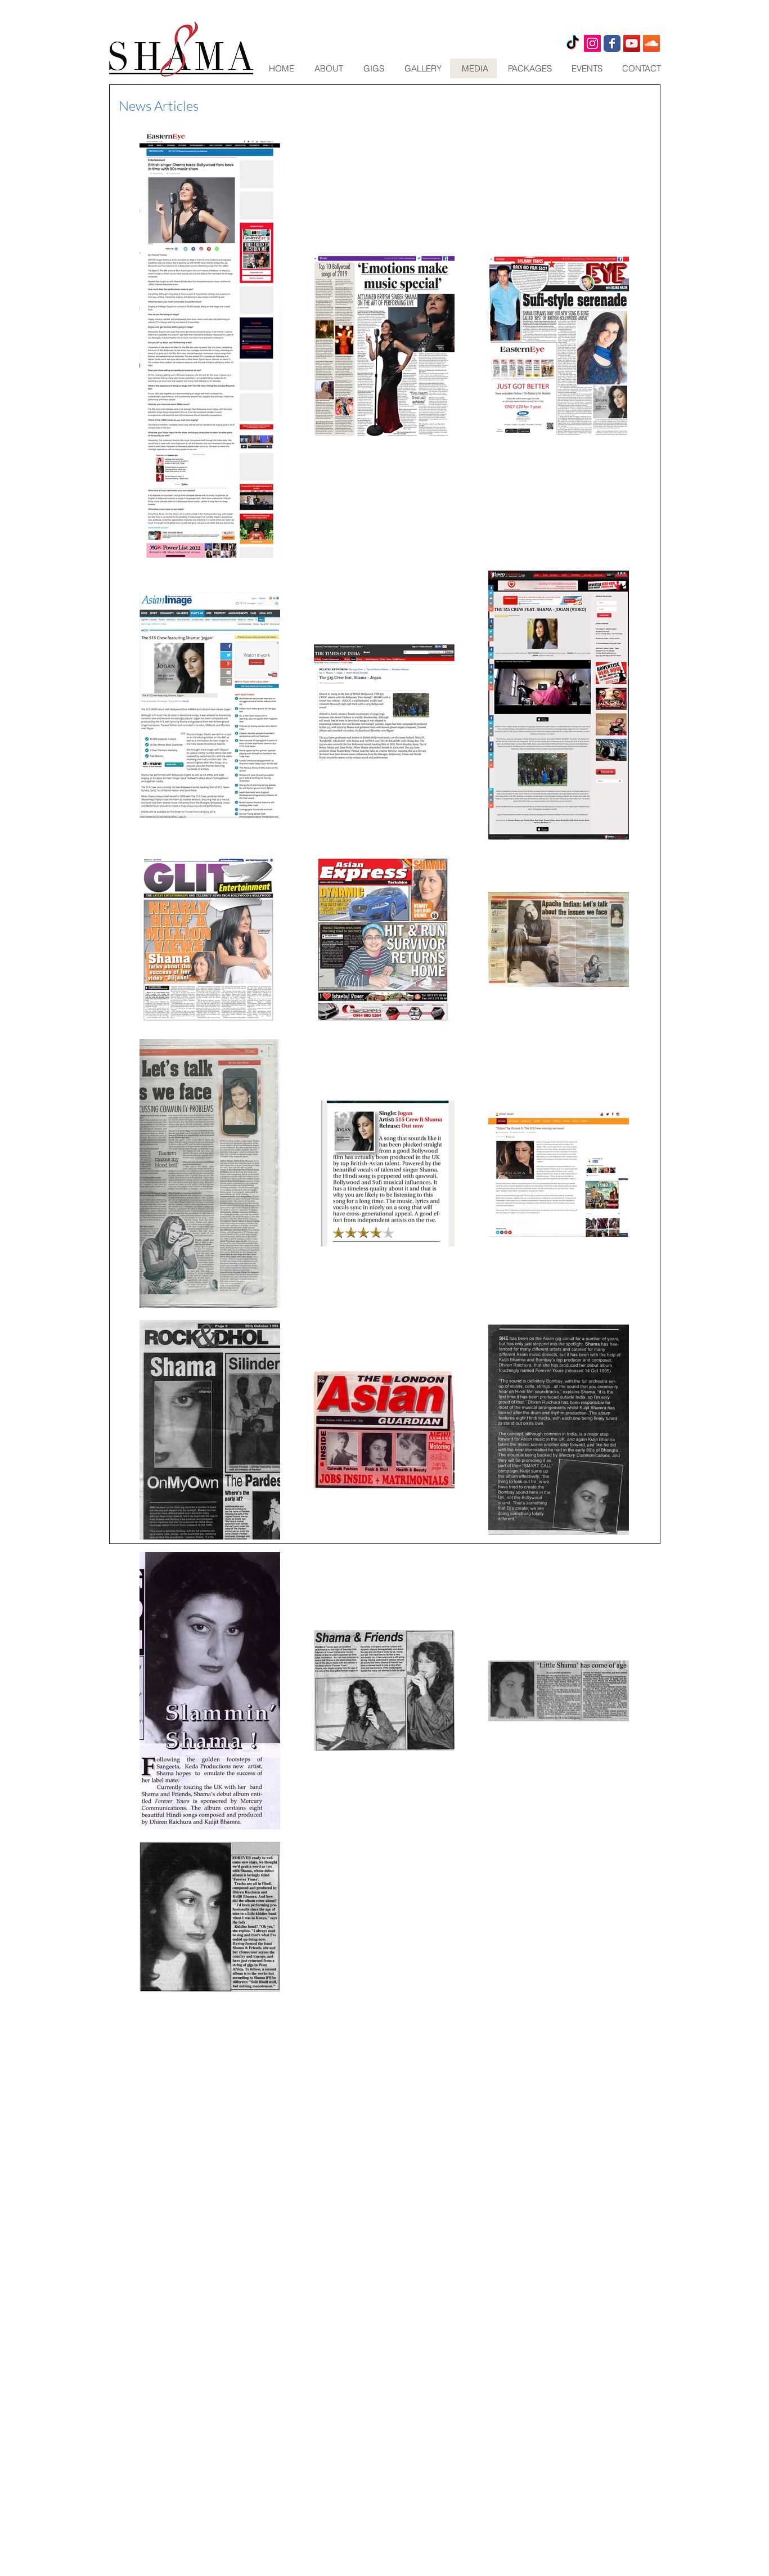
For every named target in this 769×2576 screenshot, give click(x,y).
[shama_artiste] (592, 43)
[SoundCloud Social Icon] (651, 43)
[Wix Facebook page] (612, 43)
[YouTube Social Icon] (631, 43)
